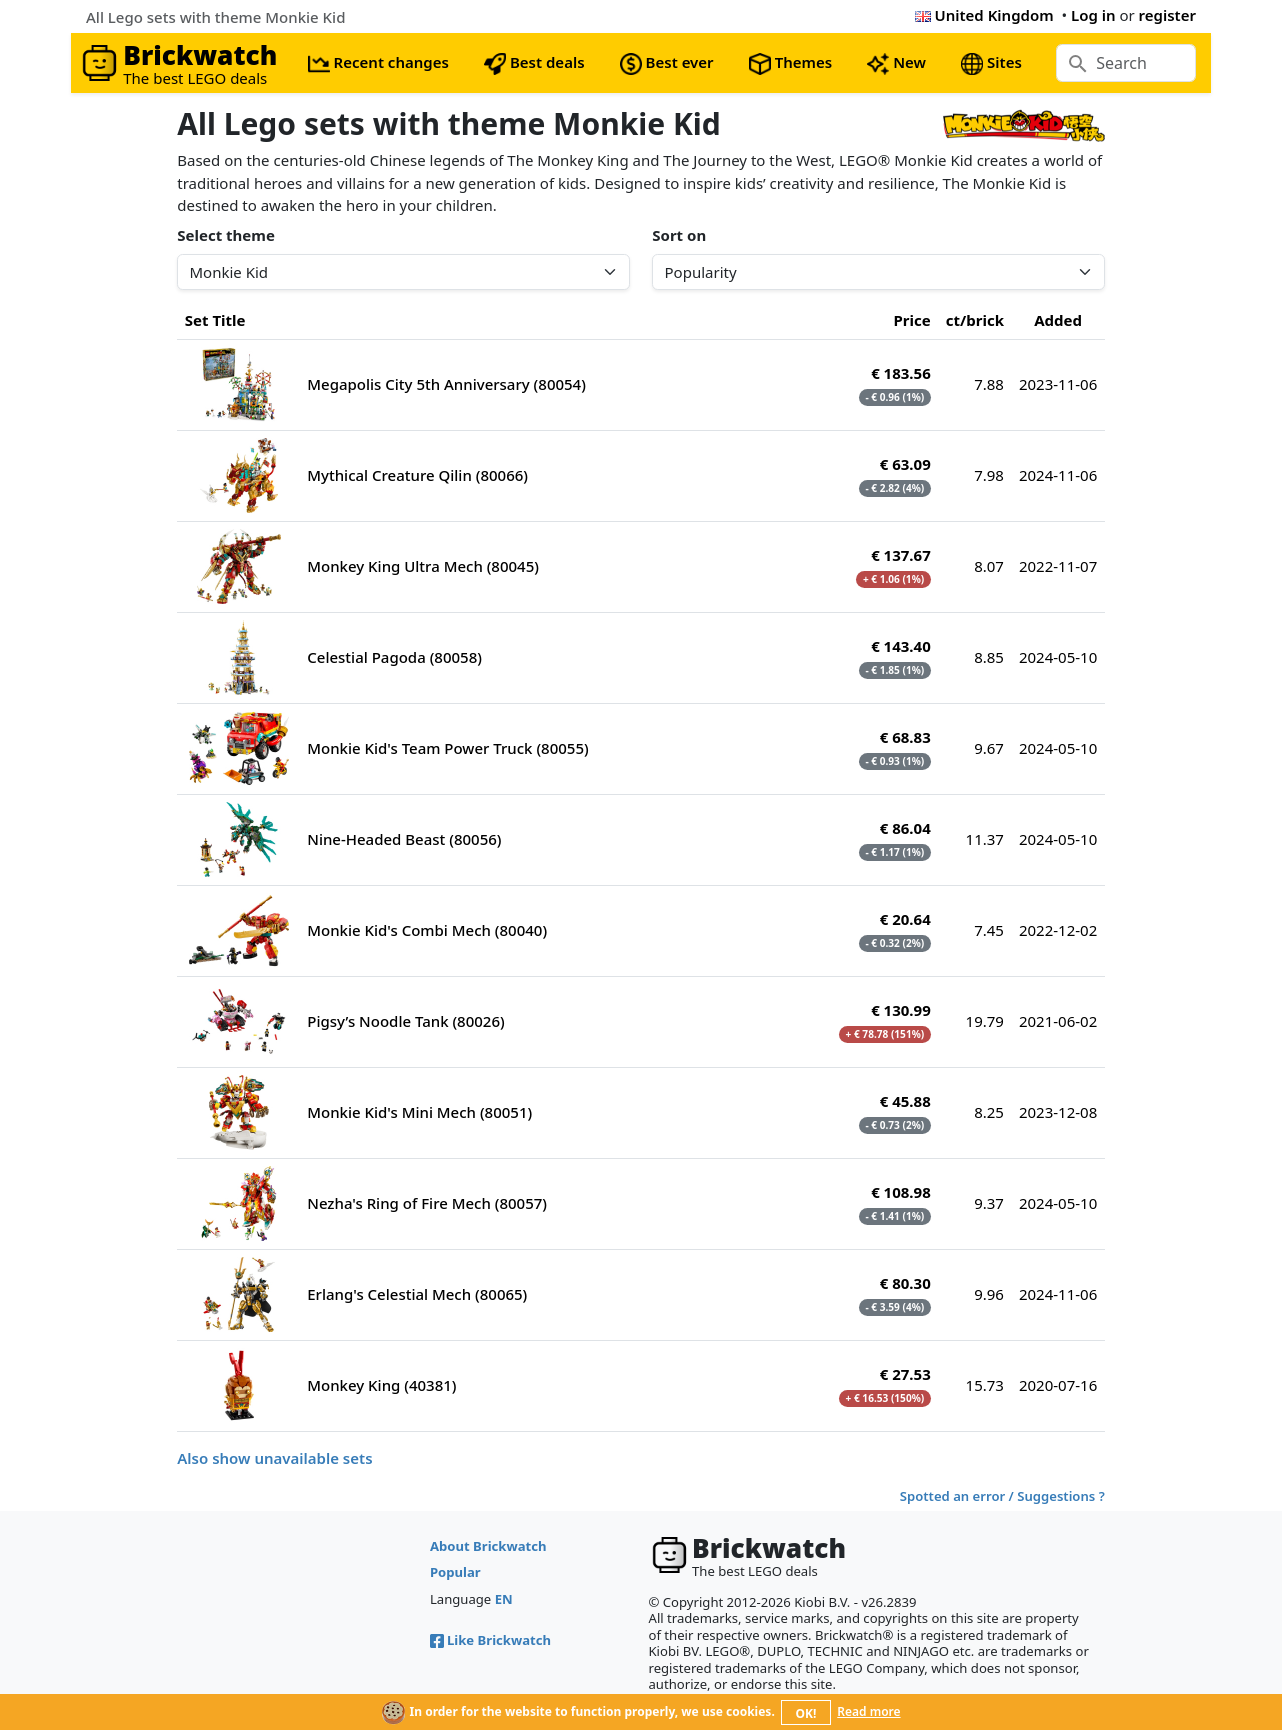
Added (1058, 320)
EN (504, 1599)
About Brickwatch (488, 1546)
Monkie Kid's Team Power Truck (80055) (447, 748)
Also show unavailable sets (274, 1458)
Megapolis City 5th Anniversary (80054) (446, 384)
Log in (1093, 15)
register (1167, 15)
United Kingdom (984, 15)
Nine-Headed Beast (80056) (404, 839)
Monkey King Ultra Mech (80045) (423, 566)
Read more (868, 1711)
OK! (806, 1713)
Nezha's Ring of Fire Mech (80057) (427, 1203)
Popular (455, 1572)
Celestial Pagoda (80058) (394, 657)
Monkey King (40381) (381, 1385)
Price (912, 320)
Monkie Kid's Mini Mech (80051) (419, 1112)
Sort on (679, 235)
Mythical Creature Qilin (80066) (417, 475)
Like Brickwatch (490, 1640)
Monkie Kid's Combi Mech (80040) (427, 930)
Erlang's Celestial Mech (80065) (417, 1294)
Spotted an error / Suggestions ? (1002, 1496)
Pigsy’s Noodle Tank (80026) (405, 1021)
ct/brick (975, 320)
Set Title (215, 320)
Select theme (226, 235)
